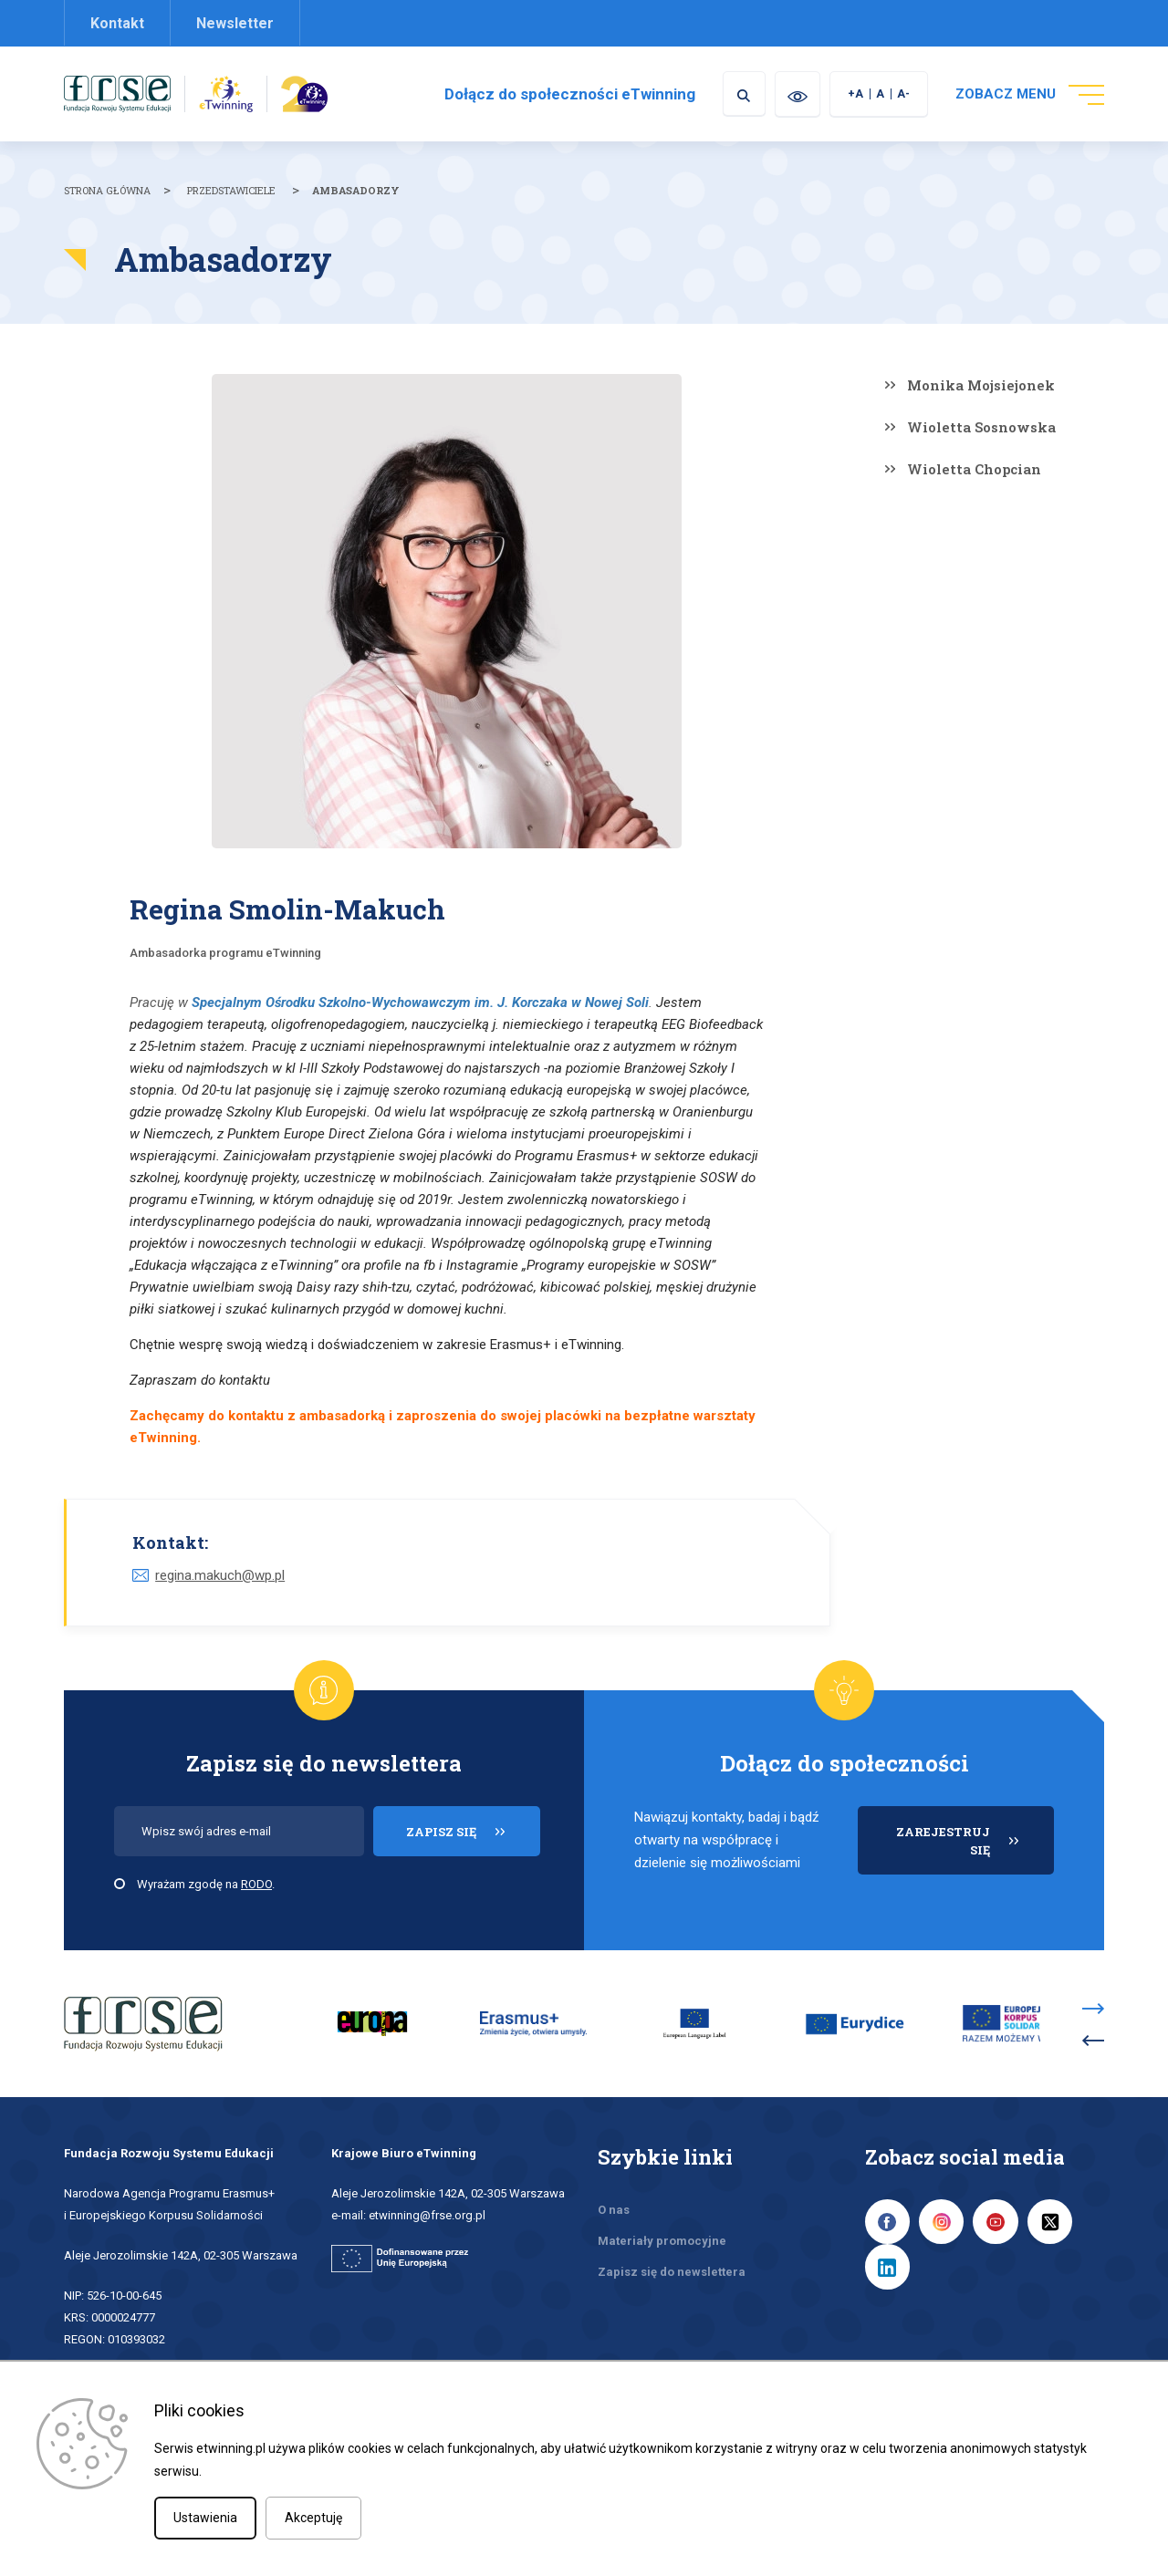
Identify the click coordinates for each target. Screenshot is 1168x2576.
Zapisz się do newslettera (672, 2272)
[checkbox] (119, 1883)
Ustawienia (205, 2517)
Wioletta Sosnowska (981, 427)
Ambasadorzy (356, 190)
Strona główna (107, 190)
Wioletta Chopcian (974, 469)
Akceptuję (313, 2517)
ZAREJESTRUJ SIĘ (975, 1849)
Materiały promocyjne (662, 2241)
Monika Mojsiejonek (981, 385)
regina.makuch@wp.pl (220, 1575)
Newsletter (235, 23)
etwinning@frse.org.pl (427, 2215)
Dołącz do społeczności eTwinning (567, 94)
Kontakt (117, 23)
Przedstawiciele (231, 190)
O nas (614, 2210)
